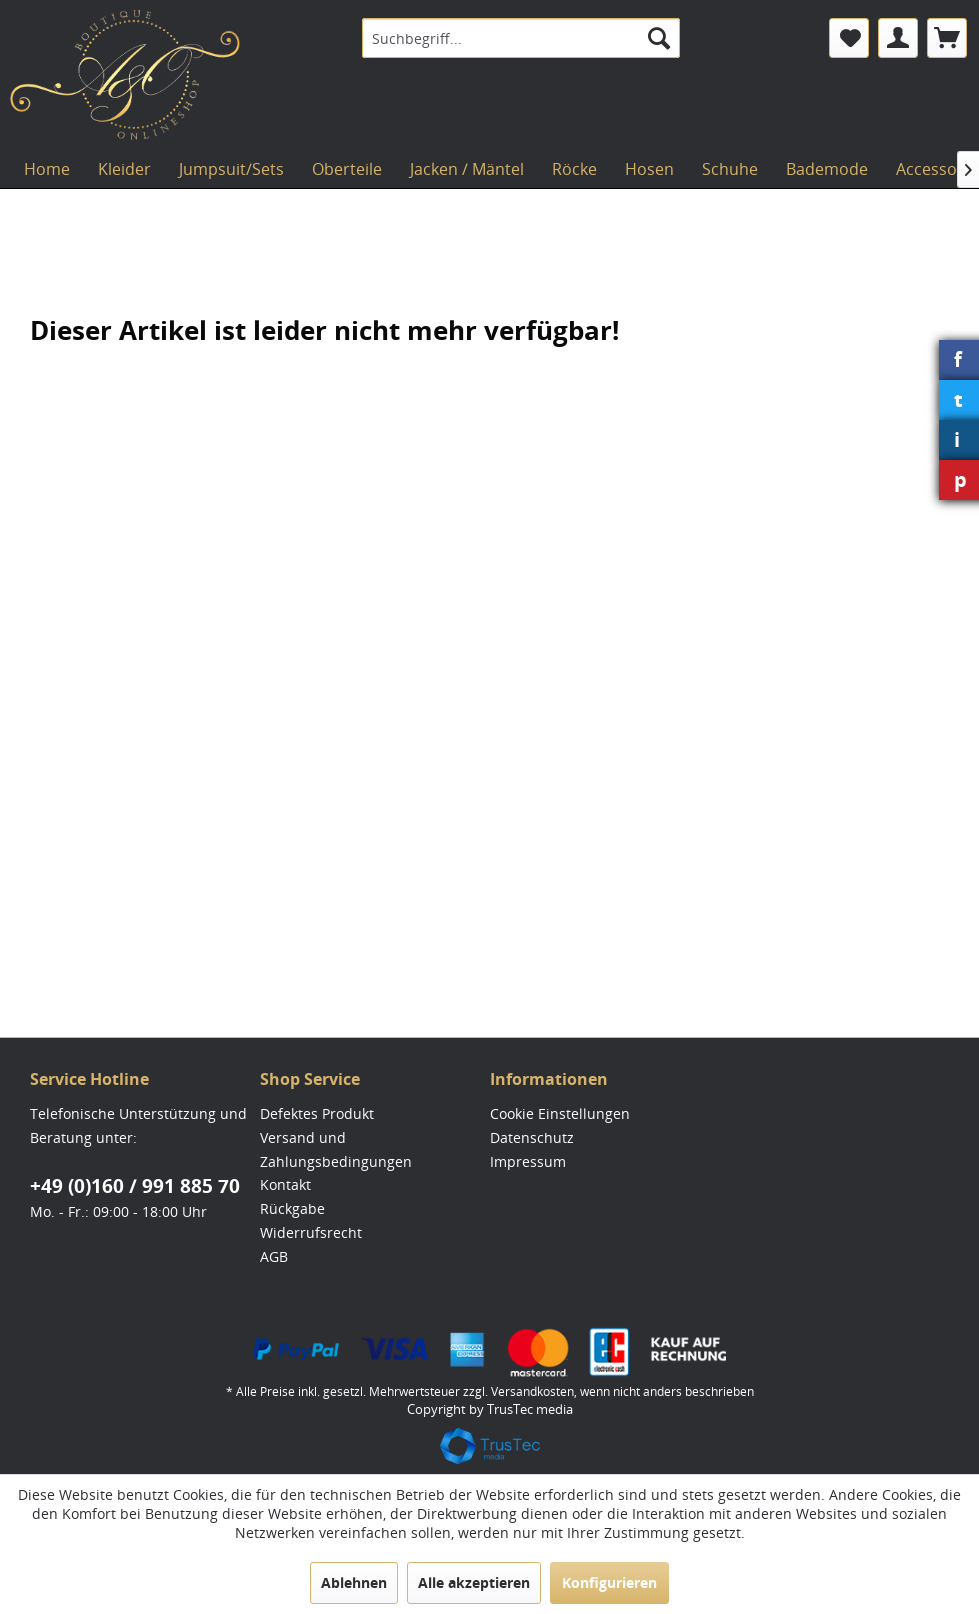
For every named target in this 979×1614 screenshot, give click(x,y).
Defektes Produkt (317, 1113)
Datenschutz (532, 1137)
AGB (274, 1256)
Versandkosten (532, 1391)
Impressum (528, 1161)
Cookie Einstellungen (560, 1113)
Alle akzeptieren (474, 1582)
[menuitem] (521, 38)
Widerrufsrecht (311, 1232)
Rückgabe (292, 1208)
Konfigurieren (609, 1582)
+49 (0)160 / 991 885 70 (135, 1186)
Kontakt (285, 1184)
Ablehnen (354, 1582)
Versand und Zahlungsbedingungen (336, 1149)
